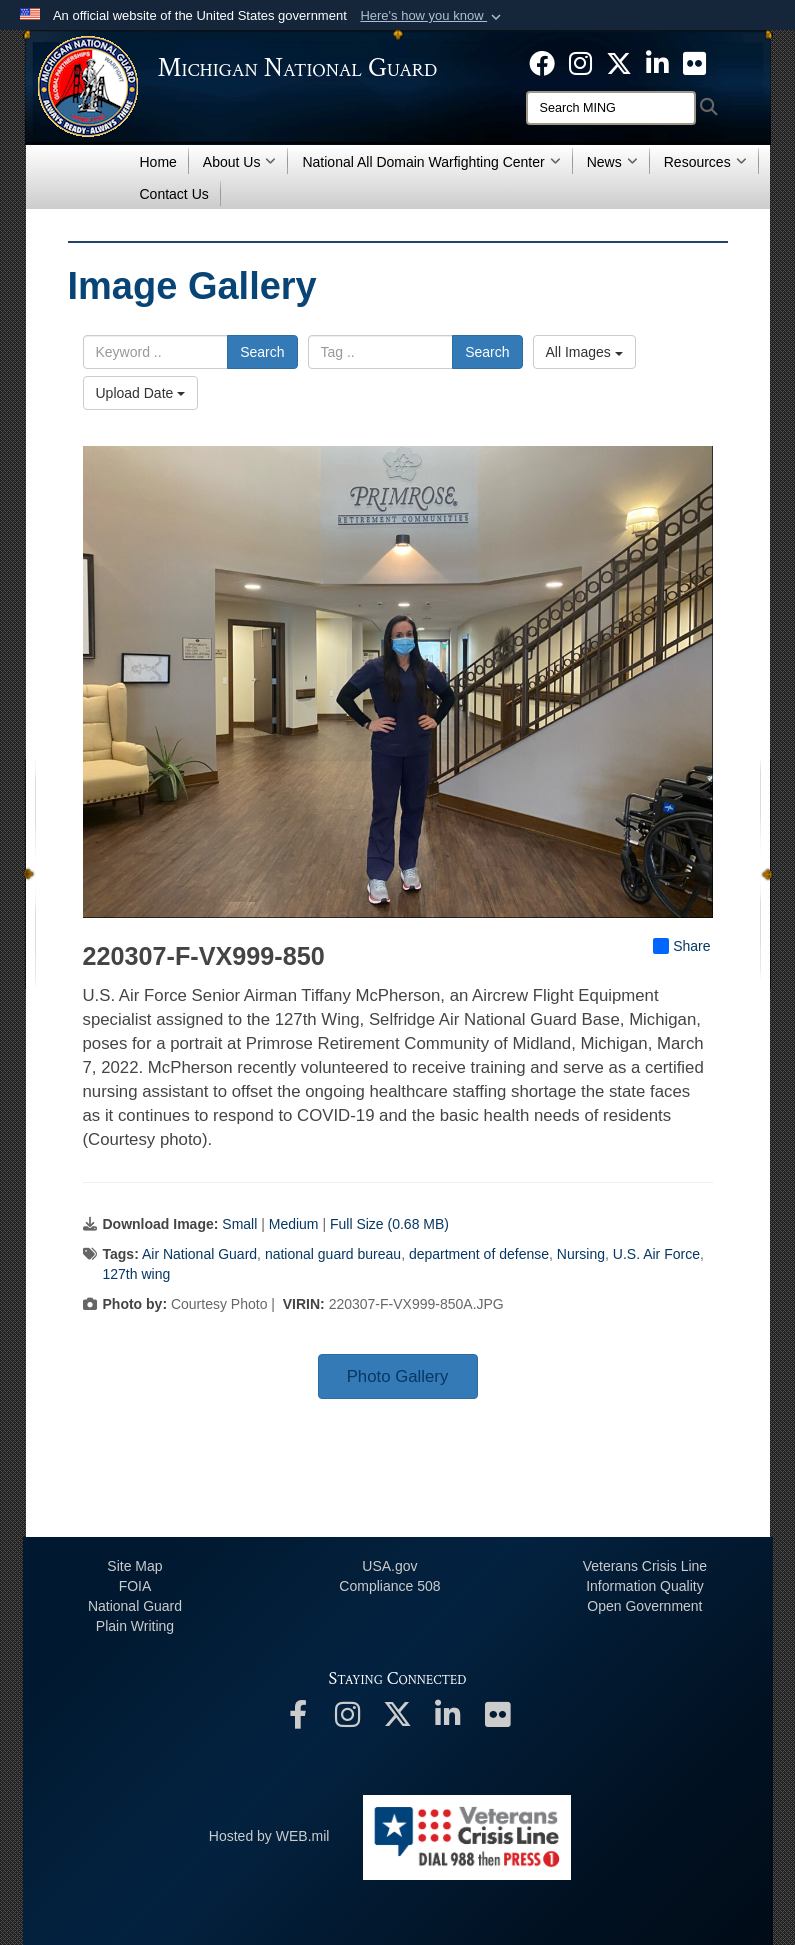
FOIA (135, 1586)
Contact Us (174, 194)
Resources (705, 162)
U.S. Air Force (656, 1254)
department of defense (479, 1254)
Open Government (644, 1606)
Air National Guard (199, 1254)
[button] (432, 16)
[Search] (611, 108)
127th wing (137, 1274)
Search (262, 352)
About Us (240, 162)
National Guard (135, 1606)
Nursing (581, 1254)
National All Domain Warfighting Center (431, 162)
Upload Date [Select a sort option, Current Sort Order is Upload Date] (141, 393)
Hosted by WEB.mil (269, 1836)
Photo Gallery (398, 1376)
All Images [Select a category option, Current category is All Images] (584, 352)
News (612, 162)
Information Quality (645, 1586)
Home (158, 162)
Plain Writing (135, 1626)
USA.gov (389, 1566)
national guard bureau (333, 1254)
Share (681, 946)
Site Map (134, 1566)
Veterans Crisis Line (645, 1566)
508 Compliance (389, 1586)
